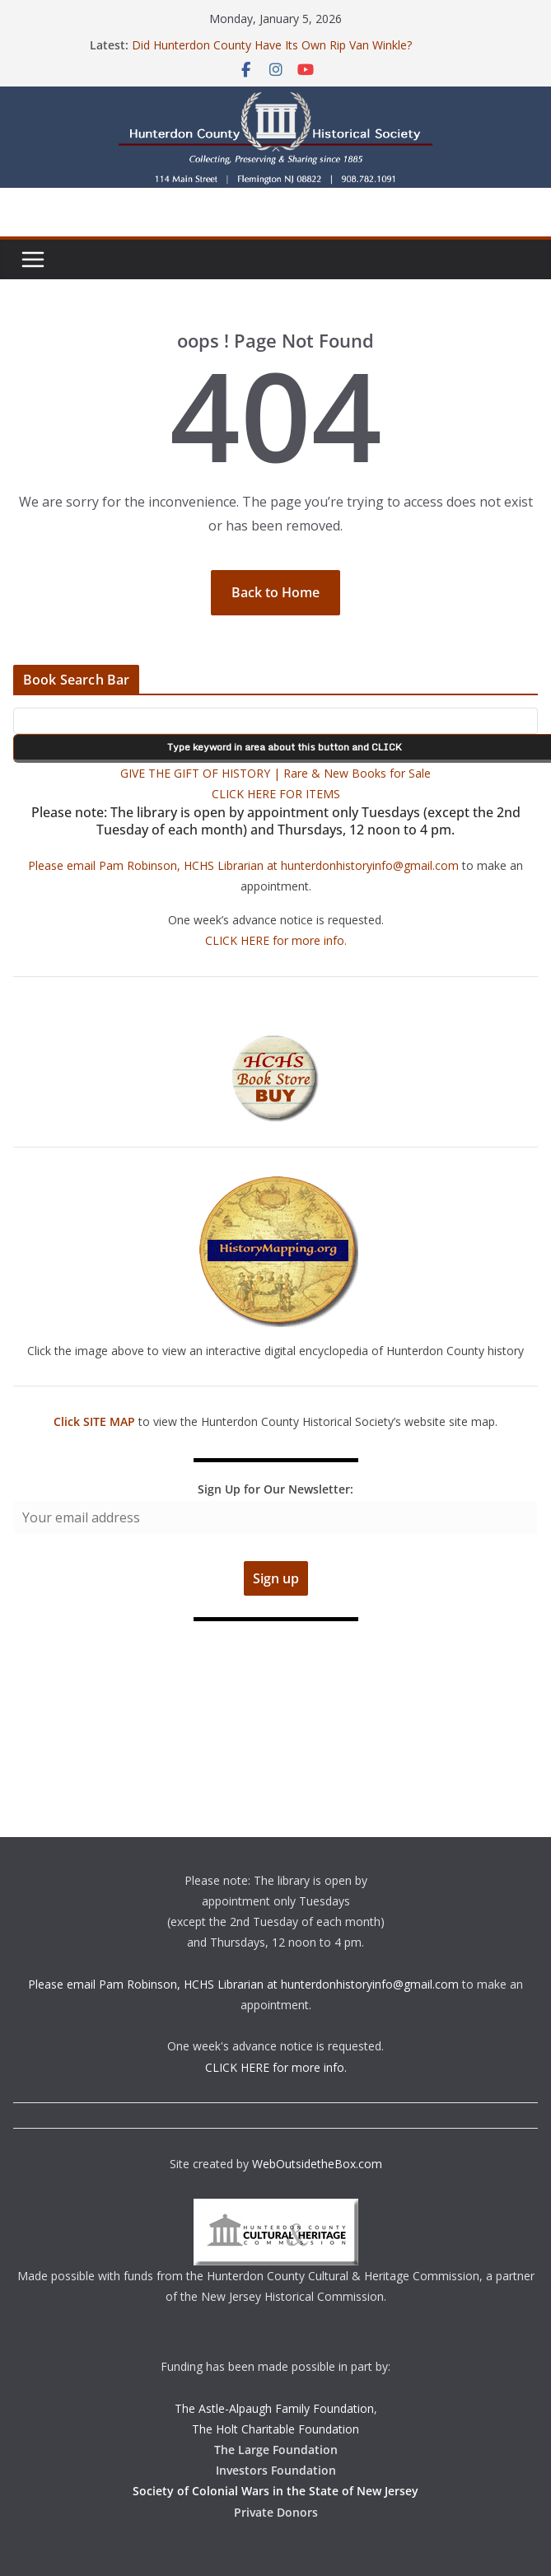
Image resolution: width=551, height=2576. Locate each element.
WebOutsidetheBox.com (317, 2164)
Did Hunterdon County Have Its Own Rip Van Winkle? (272, 45)
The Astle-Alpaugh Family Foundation (274, 2408)
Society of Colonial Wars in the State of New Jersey (275, 2491)
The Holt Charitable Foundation (275, 2429)
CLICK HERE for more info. (276, 940)
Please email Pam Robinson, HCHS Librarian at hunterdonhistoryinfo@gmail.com (243, 865)
